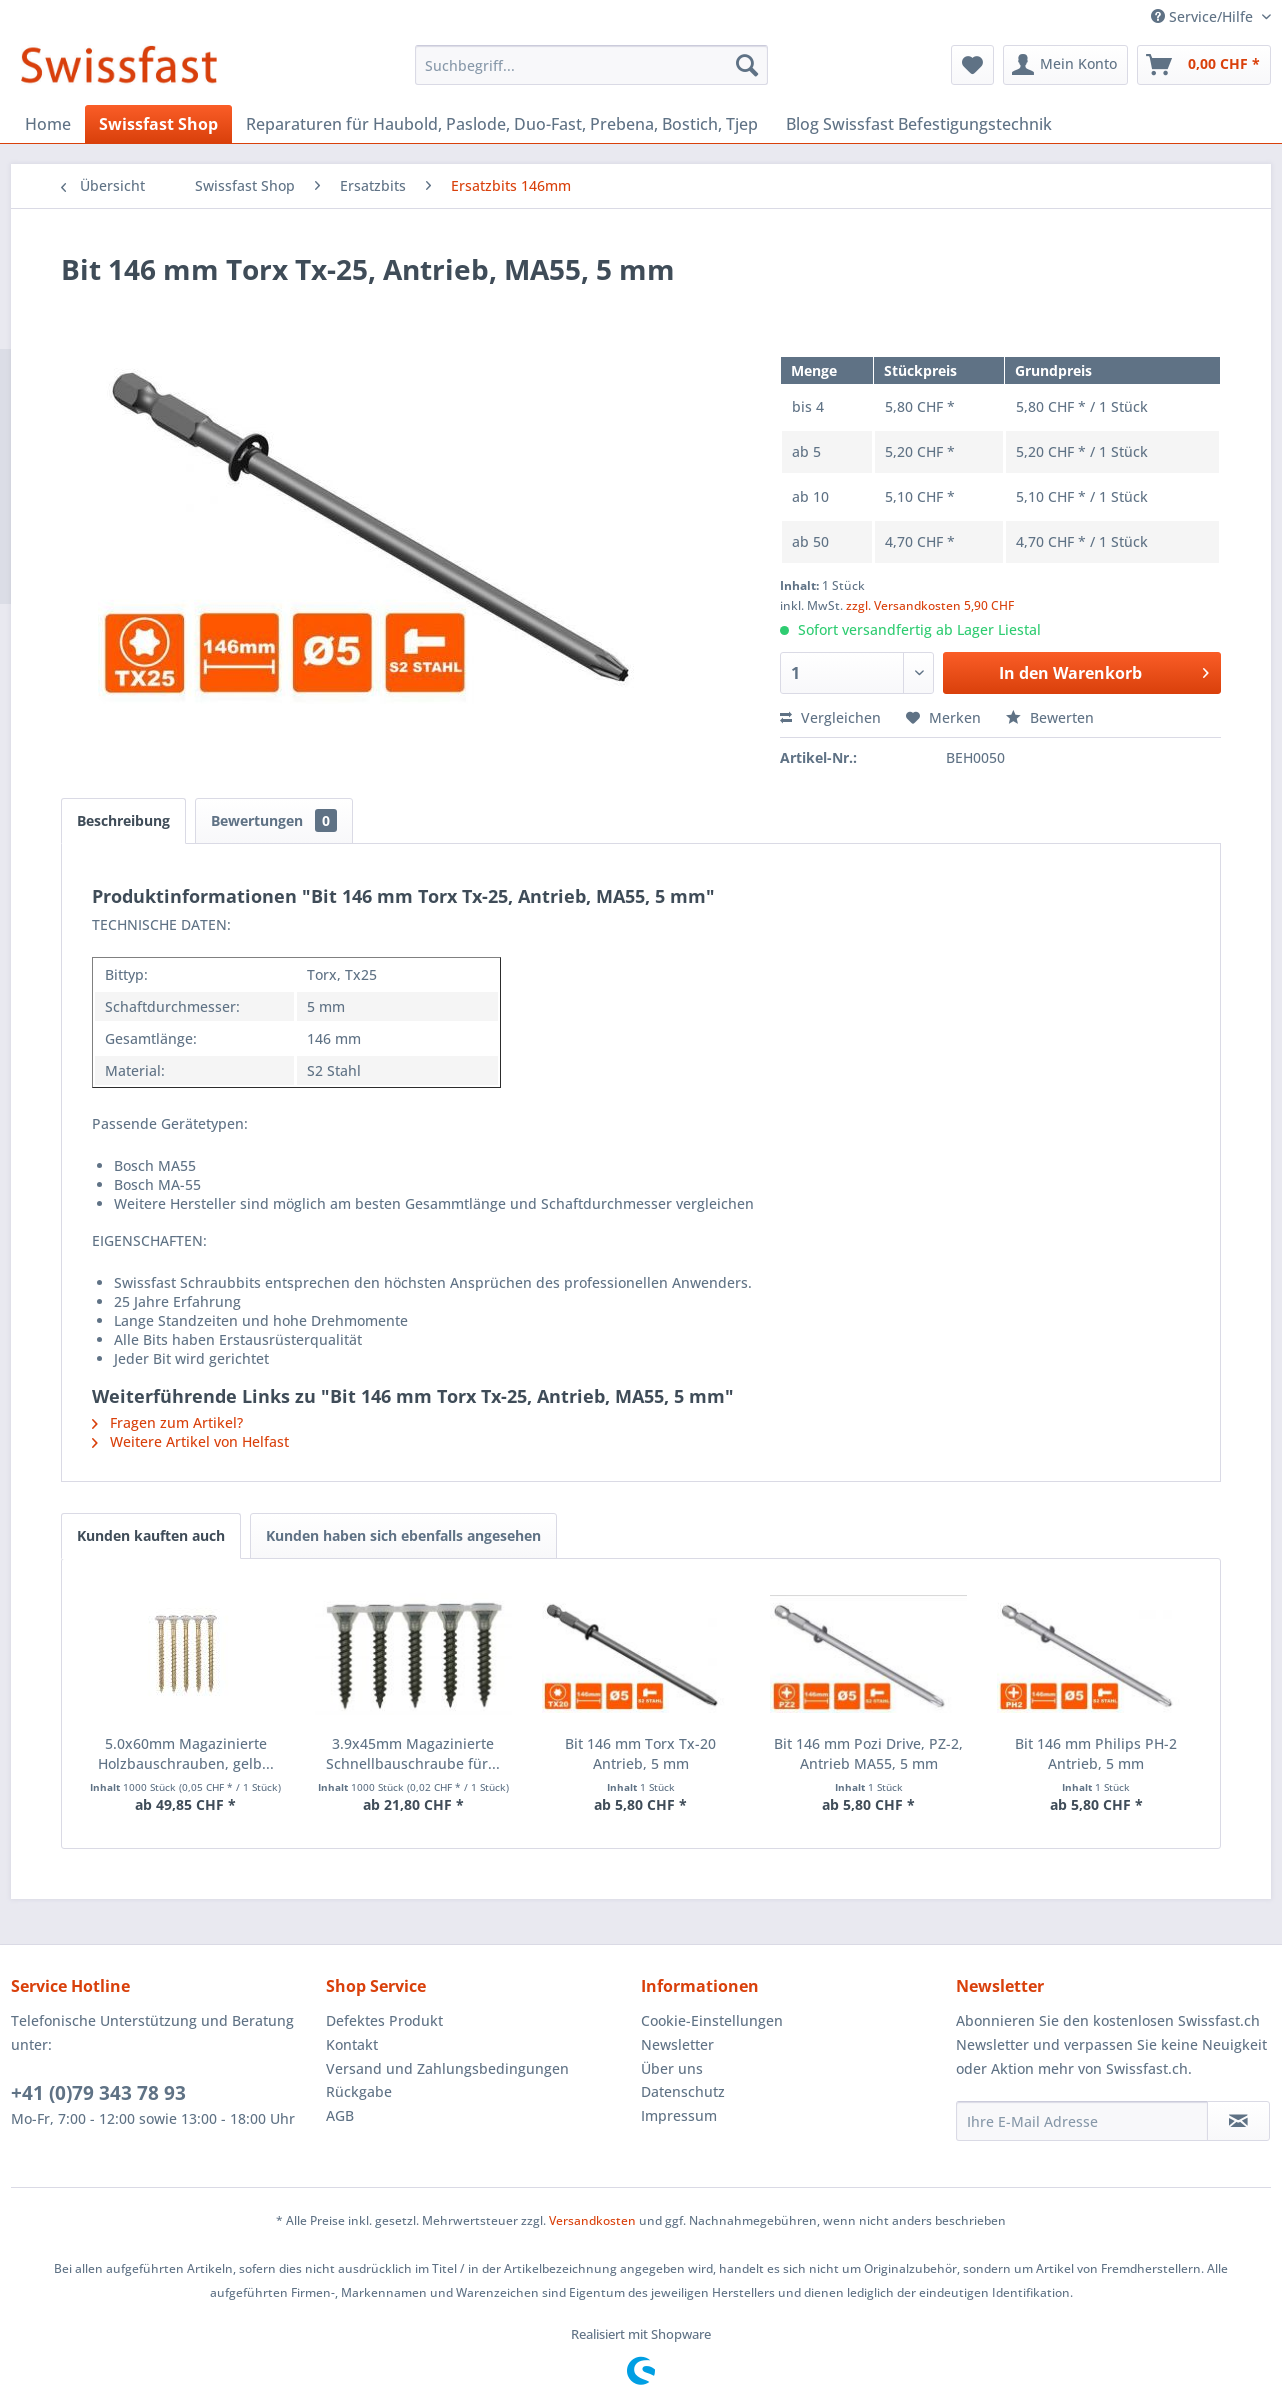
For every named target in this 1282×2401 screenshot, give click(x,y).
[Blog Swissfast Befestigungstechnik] (919, 124)
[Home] (48, 124)
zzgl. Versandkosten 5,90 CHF (930, 605)
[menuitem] (591, 65)
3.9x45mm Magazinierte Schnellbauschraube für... (413, 1753)
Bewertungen (274, 820)
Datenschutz (683, 2091)
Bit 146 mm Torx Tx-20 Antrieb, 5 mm (640, 1753)
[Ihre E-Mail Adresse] (1082, 2121)
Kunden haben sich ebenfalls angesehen (403, 1535)
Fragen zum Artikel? (167, 1422)
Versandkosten (592, 2220)
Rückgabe (359, 2091)
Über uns (672, 2068)
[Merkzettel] (972, 65)
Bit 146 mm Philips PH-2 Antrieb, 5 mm (1096, 1753)
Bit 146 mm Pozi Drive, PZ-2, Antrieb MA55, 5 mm (868, 1753)
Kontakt (352, 2044)
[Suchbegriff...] (591, 65)
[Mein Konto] (1065, 65)
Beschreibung (123, 820)
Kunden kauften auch (151, 1535)
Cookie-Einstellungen (712, 2020)
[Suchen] (747, 65)
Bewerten (1050, 717)
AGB (340, 2115)
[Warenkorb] (1204, 65)
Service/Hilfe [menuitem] (1204, 16)
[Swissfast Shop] (158, 124)
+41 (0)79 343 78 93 (98, 2093)
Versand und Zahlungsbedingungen (447, 2068)
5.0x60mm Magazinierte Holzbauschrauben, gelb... (186, 1753)
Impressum (679, 2115)
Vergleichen (830, 717)
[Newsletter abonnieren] (1238, 2121)
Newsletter (677, 2044)
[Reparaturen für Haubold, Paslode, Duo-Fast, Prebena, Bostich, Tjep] (502, 124)
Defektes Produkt (384, 2020)
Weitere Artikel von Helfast (190, 1441)
